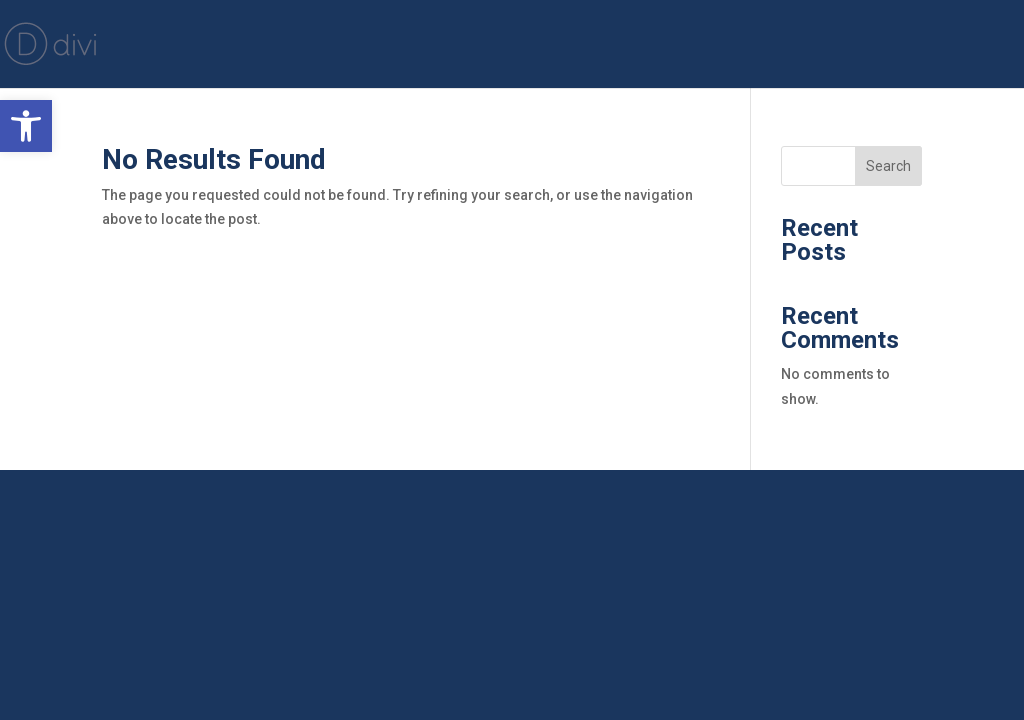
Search (888, 166)
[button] (26, 126)
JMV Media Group (926, 46)
